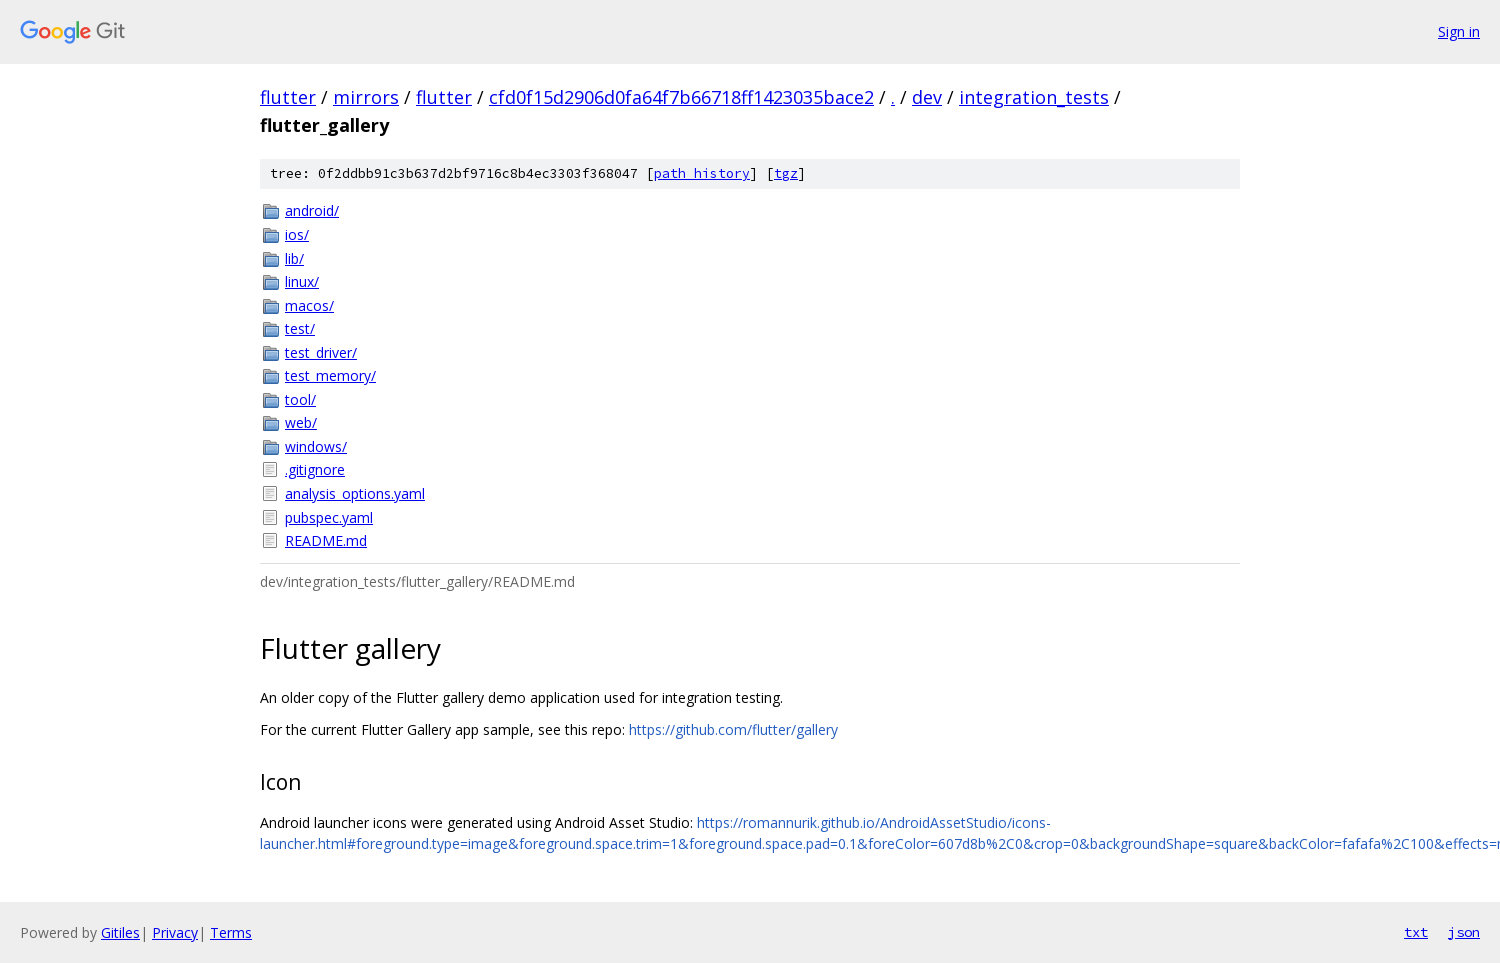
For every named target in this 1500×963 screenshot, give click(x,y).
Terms (231, 932)
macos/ (309, 305)
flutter (288, 97)
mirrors (366, 97)
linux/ (302, 281)
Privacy (175, 932)
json (1464, 932)
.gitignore (315, 469)
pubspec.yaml (329, 517)
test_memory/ (330, 375)
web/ (301, 422)
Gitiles (120, 932)
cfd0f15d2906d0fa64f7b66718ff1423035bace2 (681, 97)
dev (927, 97)
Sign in (1459, 31)
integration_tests (1034, 97)
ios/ (297, 234)
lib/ (294, 258)
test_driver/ (321, 352)
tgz (786, 173)
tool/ (300, 399)
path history (702, 173)
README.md (326, 540)
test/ (300, 328)
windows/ (316, 446)
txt (1416, 932)
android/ (312, 210)
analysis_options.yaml (355, 493)
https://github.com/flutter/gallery (733, 729)
